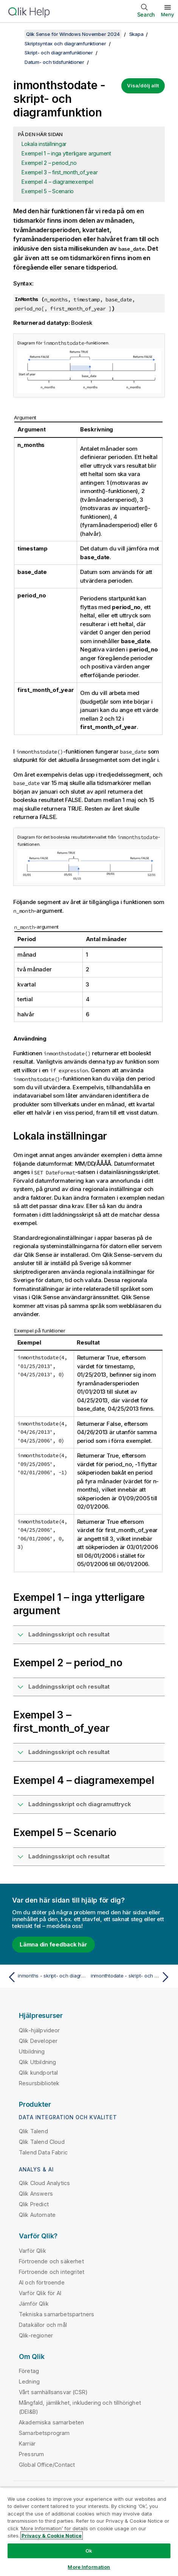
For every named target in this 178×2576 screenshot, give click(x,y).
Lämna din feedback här (53, 1944)
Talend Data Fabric (43, 2152)
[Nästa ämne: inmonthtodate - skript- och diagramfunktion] (131, 1977)
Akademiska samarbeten (51, 2422)
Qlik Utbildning (37, 2062)
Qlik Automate (37, 2215)
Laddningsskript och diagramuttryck (79, 1804)
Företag (29, 2371)
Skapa (136, 34)
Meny (167, 14)
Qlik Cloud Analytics (44, 2183)
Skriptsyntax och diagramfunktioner (65, 43)
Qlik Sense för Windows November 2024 (73, 34)
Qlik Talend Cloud (42, 2142)
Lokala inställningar (44, 144)
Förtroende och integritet (51, 2272)
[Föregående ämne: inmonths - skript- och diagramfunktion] (46, 1977)
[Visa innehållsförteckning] (15, 34)
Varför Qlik (32, 2250)
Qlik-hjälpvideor (39, 2030)
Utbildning (32, 2051)
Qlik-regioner (36, 2335)
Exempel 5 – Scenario (48, 191)
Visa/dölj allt (143, 85)
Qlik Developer (38, 2041)
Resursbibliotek (39, 2083)
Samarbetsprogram (44, 2433)
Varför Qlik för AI (40, 2293)
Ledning (29, 2381)
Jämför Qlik (34, 2303)
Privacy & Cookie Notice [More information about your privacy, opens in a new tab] (52, 2536)
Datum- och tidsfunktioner (54, 62)
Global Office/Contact (47, 2464)
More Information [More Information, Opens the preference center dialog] (89, 2567)
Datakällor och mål (43, 2325)
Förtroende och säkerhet (51, 2261)
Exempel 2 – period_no (49, 163)
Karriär (27, 2443)
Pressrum (31, 2454)
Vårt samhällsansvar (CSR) (53, 2392)
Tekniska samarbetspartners (56, 2314)
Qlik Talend (33, 2131)
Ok (88, 2551)
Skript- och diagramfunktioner (59, 53)
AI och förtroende (42, 2282)
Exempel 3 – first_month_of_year (60, 172)
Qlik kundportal (38, 2072)
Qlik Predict (34, 2204)
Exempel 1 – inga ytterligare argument (66, 153)
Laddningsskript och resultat (69, 1634)
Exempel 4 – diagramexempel (57, 181)
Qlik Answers (36, 2193)
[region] (89, 2531)
